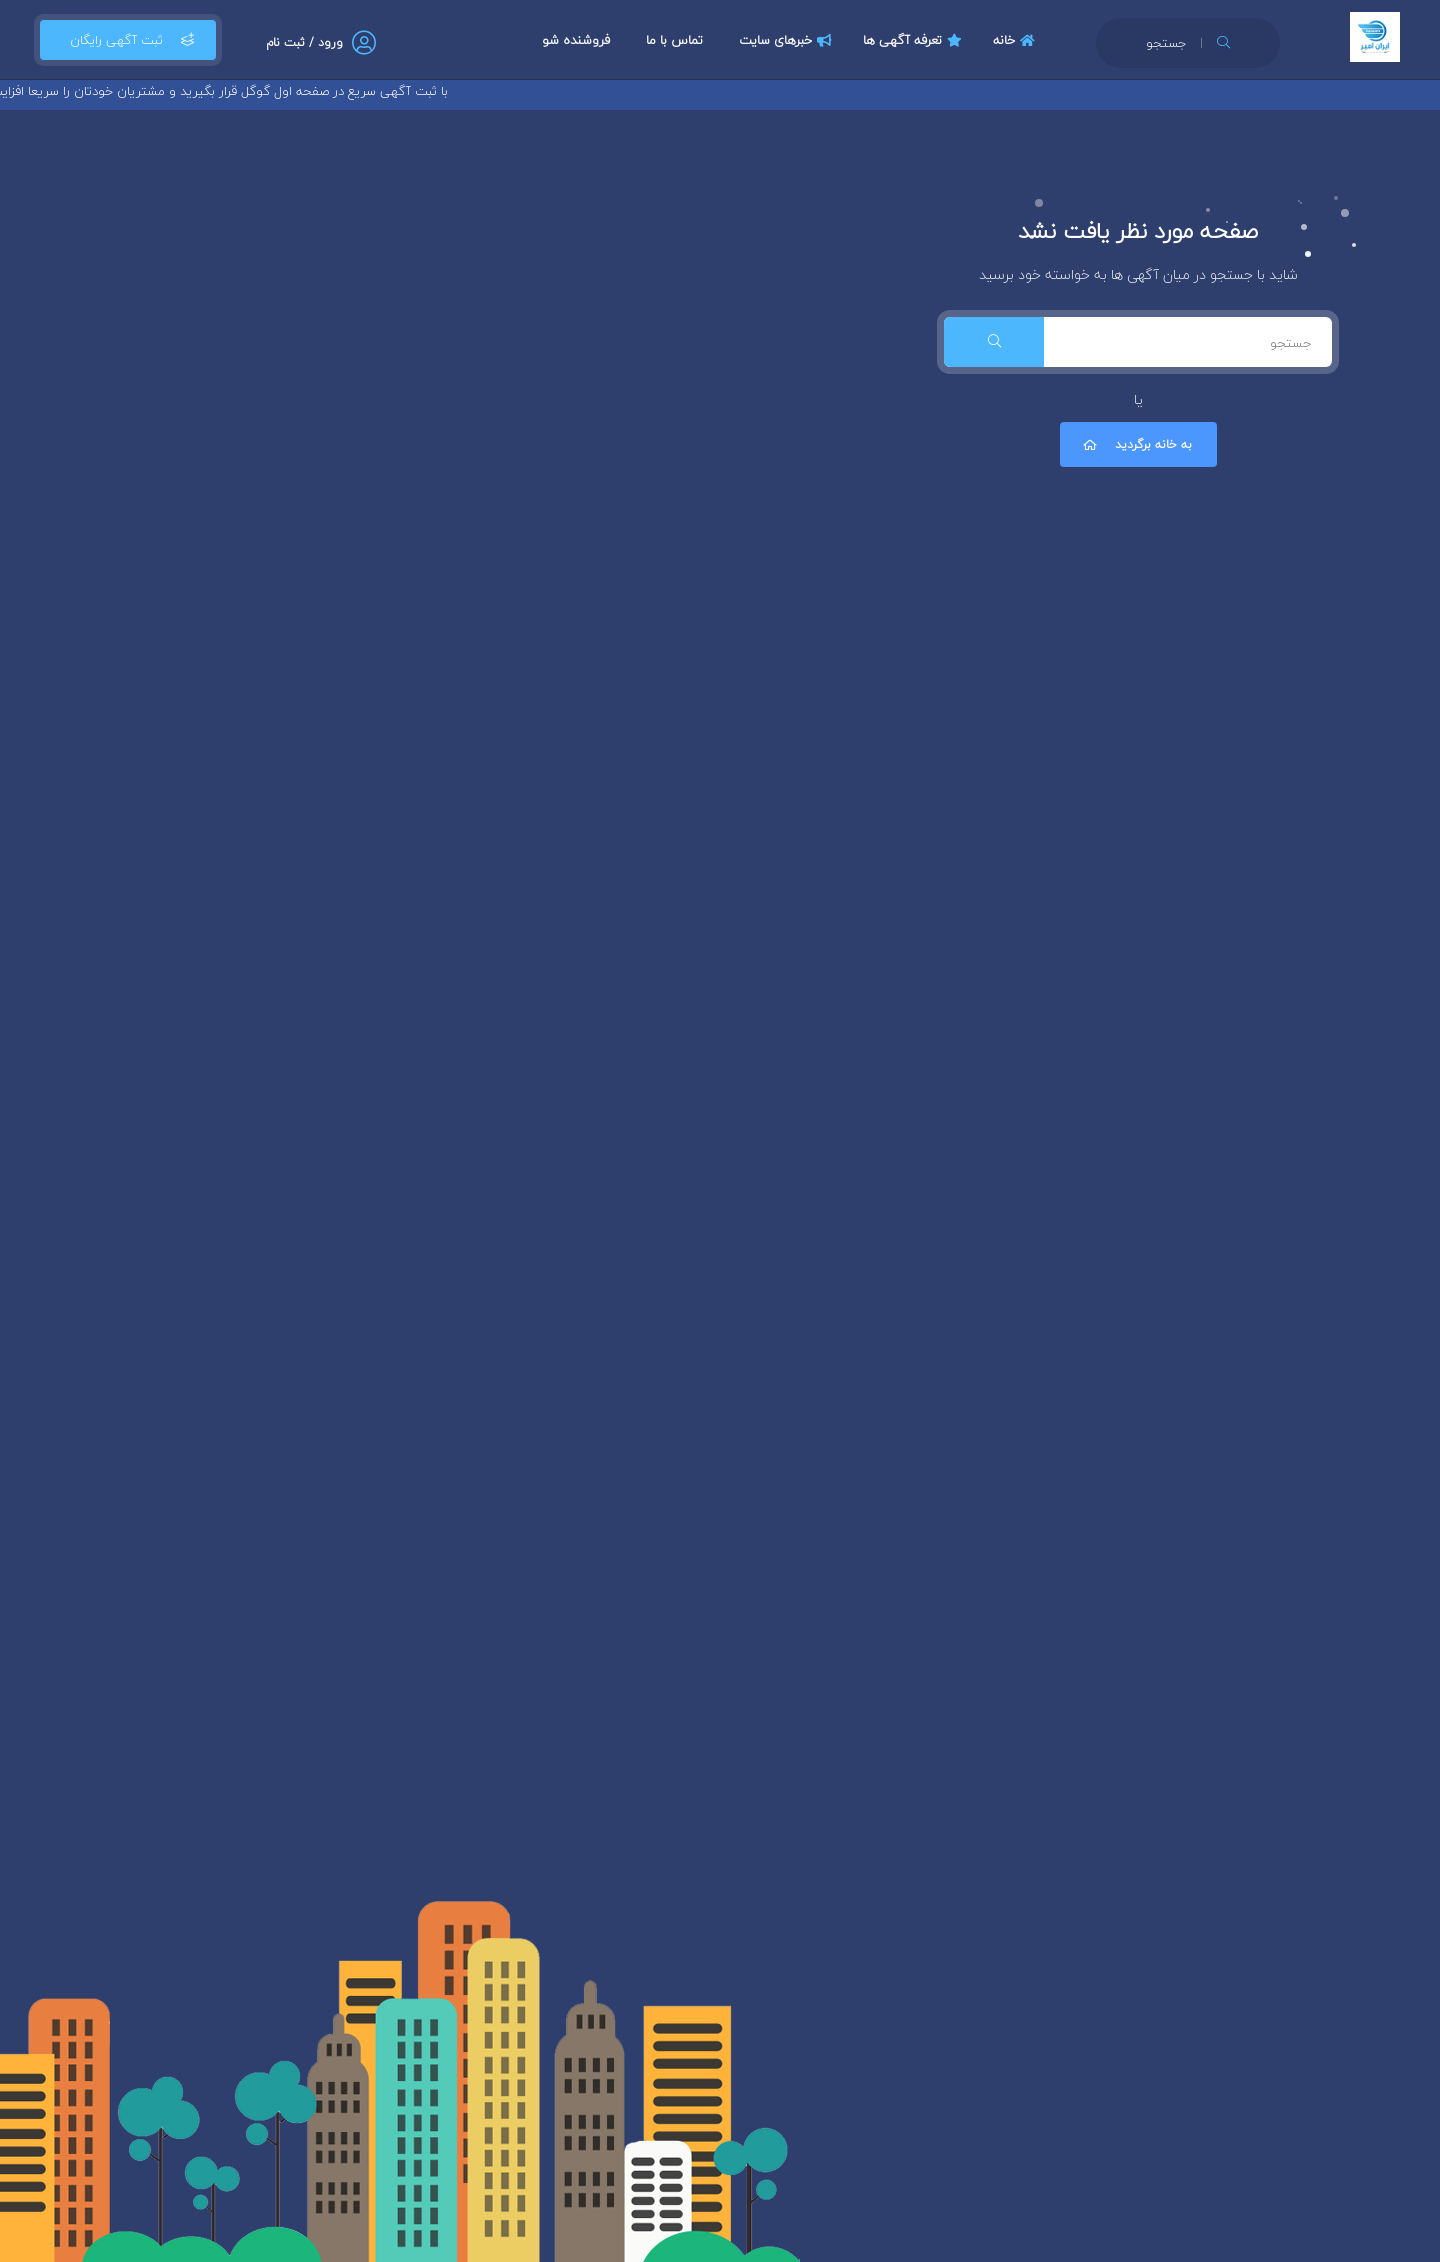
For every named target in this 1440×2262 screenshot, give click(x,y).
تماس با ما (674, 40)
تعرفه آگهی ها (915, 40)
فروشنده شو (576, 40)
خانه (1016, 40)
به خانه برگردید (1136, 444)
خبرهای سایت (788, 40)
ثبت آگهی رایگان (128, 40)
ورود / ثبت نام (304, 42)
